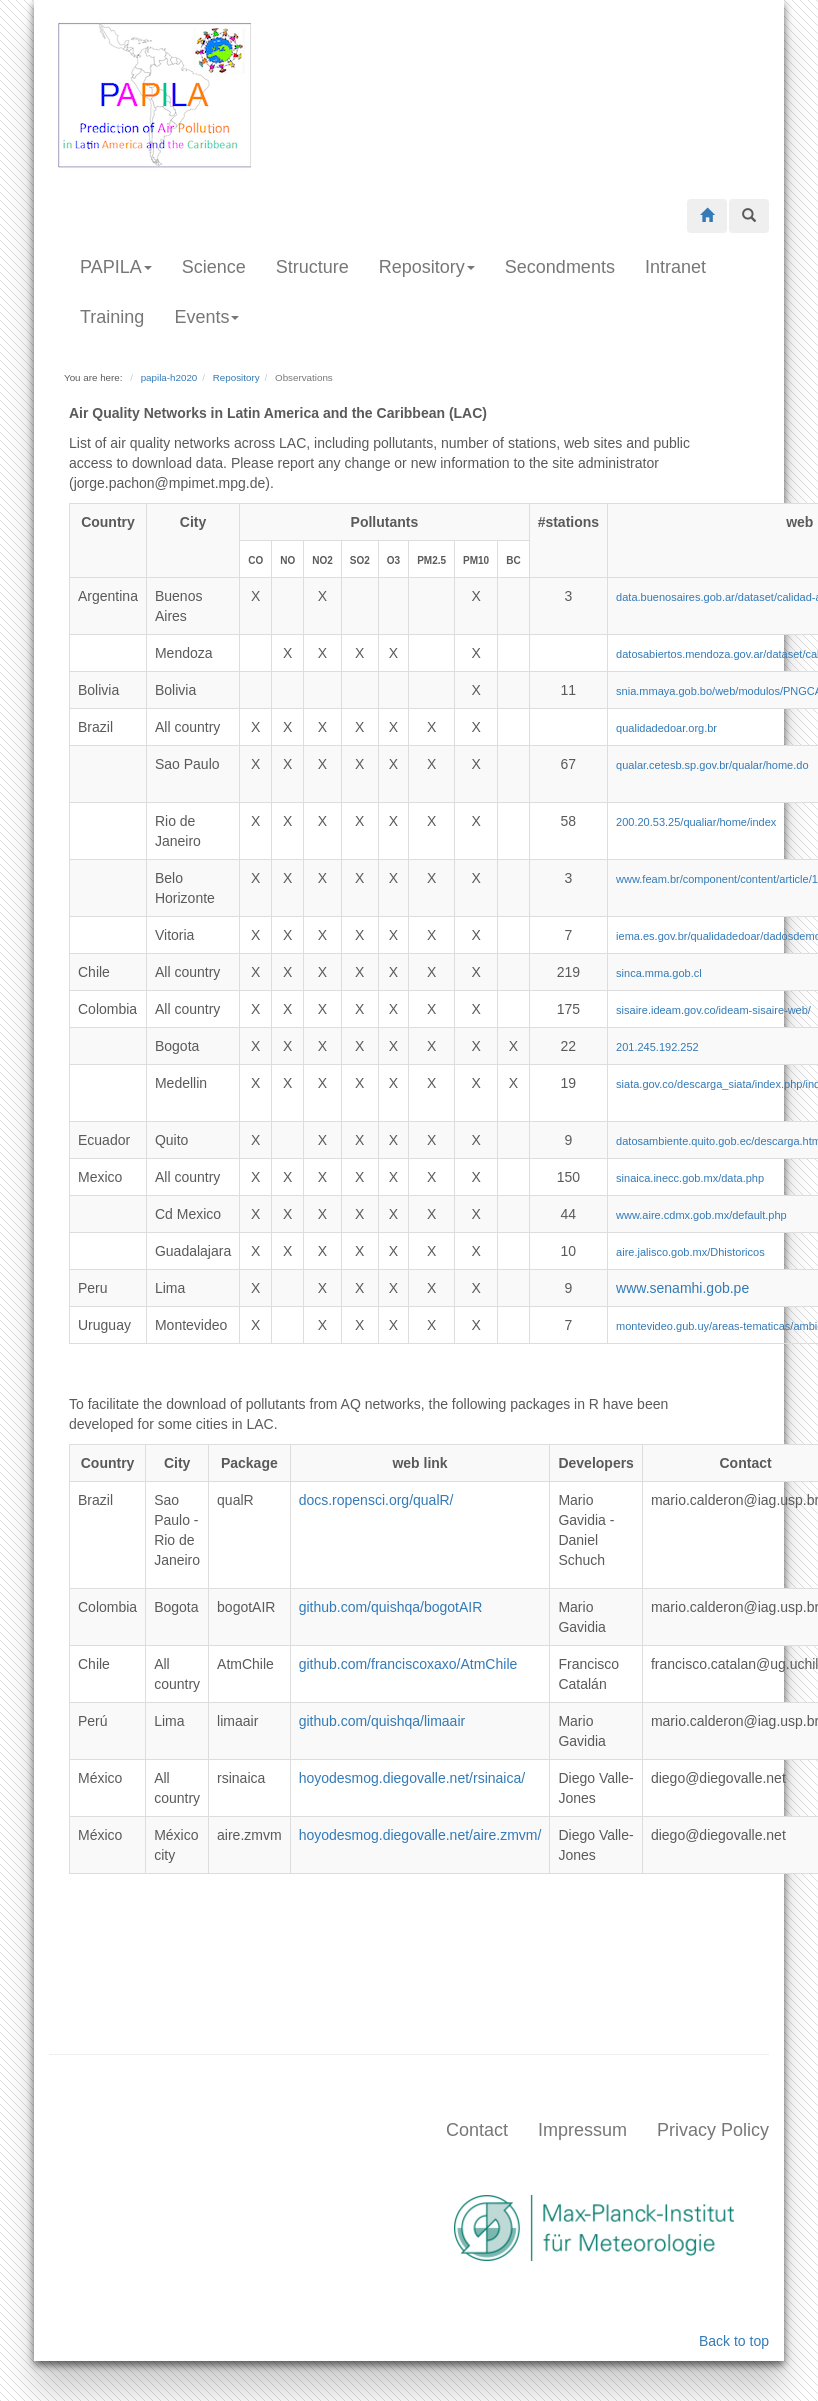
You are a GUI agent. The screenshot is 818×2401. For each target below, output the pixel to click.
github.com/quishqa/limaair (382, 1721)
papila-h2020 (169, 377)
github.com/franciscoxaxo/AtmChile (408, 1664)
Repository (427, 267)
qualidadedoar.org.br (666, 728)
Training (112, 317)
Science (214, 267)
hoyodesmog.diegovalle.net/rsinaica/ (412, 1778)
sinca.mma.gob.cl (659, 973)
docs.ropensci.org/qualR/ (376, 1500)
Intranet (675, 267)
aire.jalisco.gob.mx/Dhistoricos (690, 1252)
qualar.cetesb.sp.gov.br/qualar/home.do (712, 765)
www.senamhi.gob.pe (682, 1288)
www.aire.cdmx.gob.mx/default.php (701, 1215)
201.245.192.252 (657, 1047)
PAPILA (116, 267)
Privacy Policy (713, 2130)
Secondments (560, 267)
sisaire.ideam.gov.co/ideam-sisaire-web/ (713, 1010)
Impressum (582, 2130)
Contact (477, 2130)
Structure (312, 267)
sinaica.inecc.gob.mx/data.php (690, 1178)
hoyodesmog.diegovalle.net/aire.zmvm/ (420, 1835)
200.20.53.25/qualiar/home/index (696, 822)
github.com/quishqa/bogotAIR (391, 1607)
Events (206, 317)
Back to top (734, 2341)
